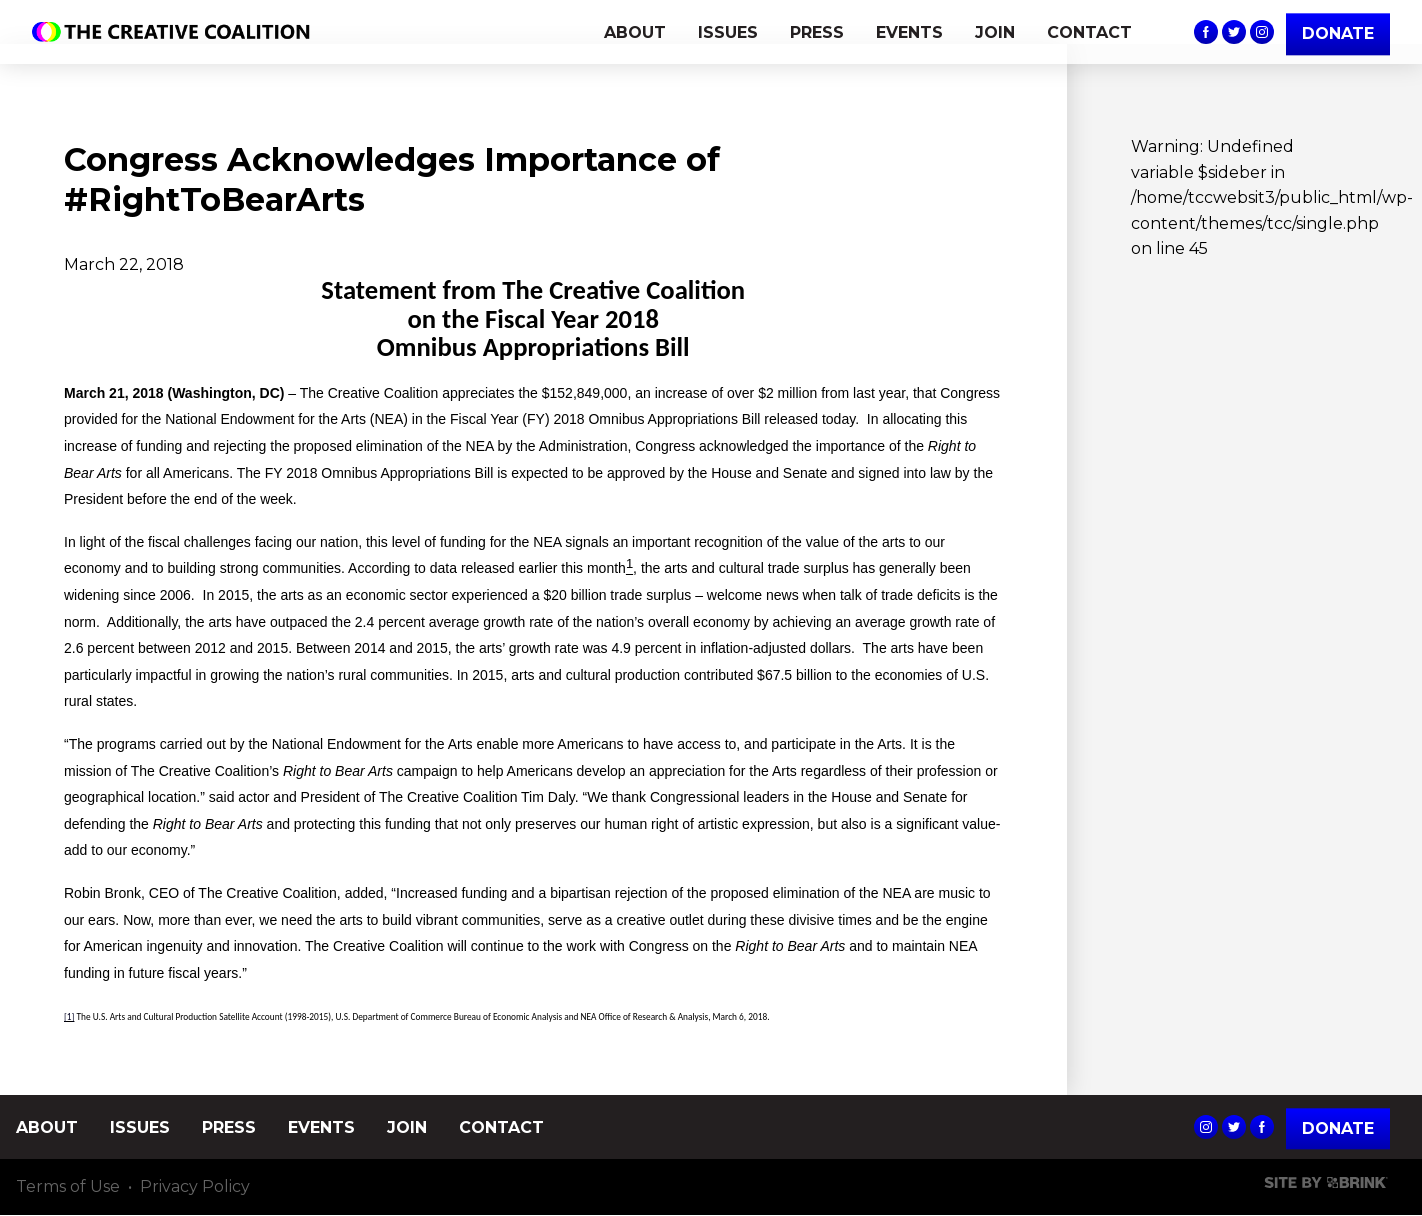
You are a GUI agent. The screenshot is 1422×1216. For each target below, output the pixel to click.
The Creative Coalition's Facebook (1206, 32)
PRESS (817, 32)
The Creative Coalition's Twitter (1234, 32)
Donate (1338, 1128)
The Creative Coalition (176, 32)
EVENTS (909, 32)
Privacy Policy (195, 1187)
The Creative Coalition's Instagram (1262, 32)
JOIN (995, 32)
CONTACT (1089, 32)
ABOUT (635, 32)
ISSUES (728, 32)
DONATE (1338, 33)
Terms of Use (68, 1187)
